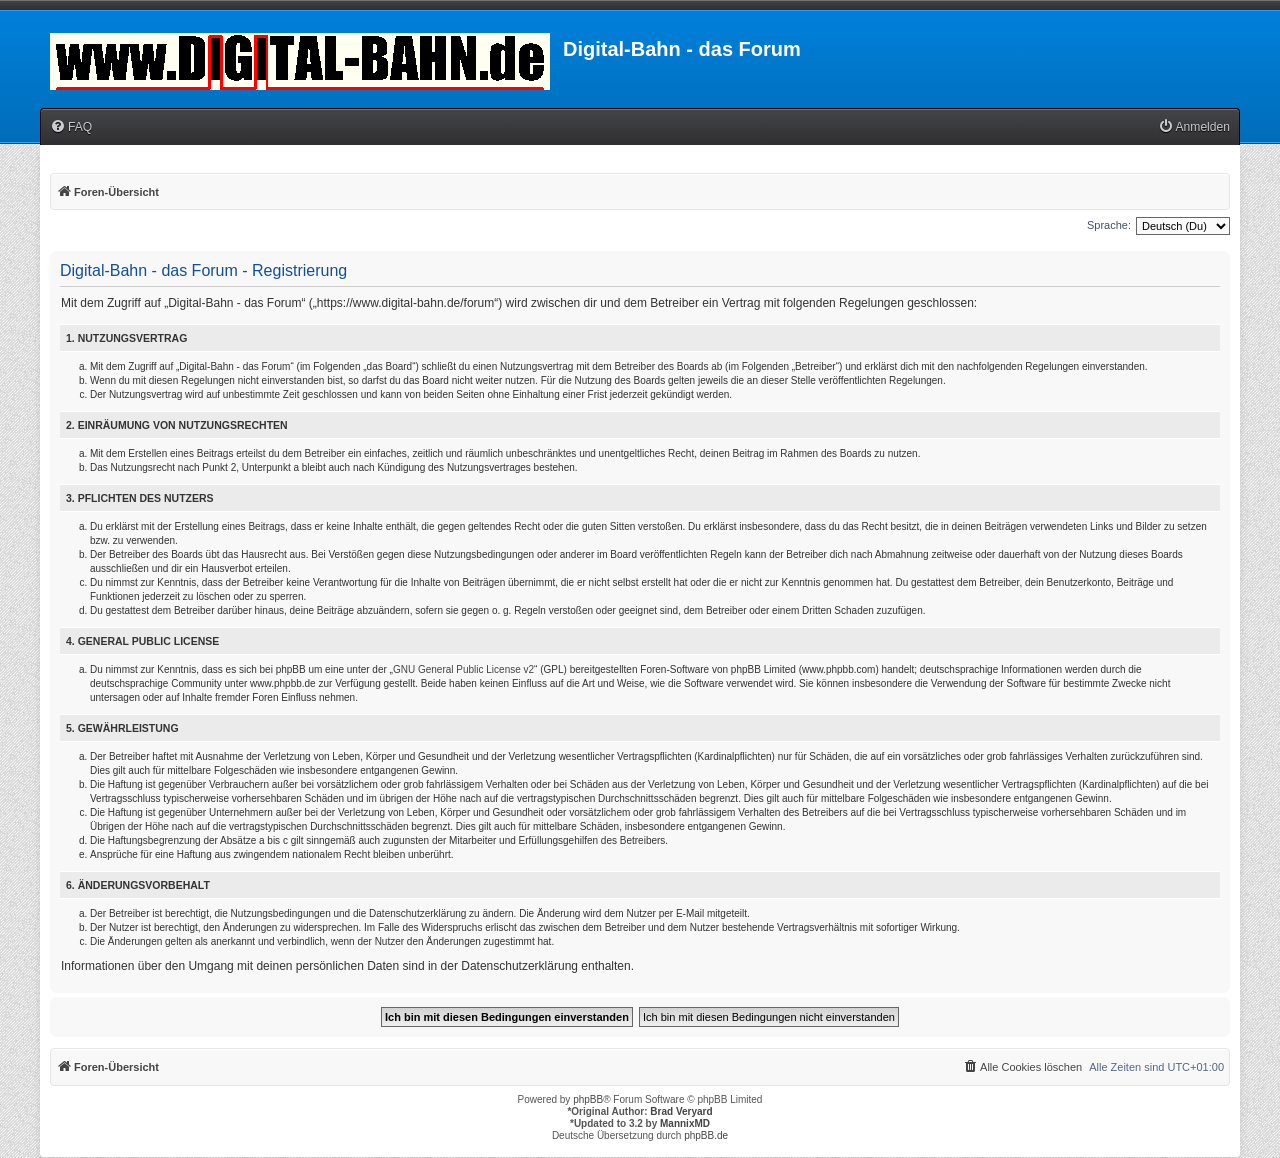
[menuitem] (71, 127)
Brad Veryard (681, 1111)
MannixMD (685, 1123)
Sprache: (1109, 225)
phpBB (588, 1099)
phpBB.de (706, 1135)
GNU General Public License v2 (463, 669)
